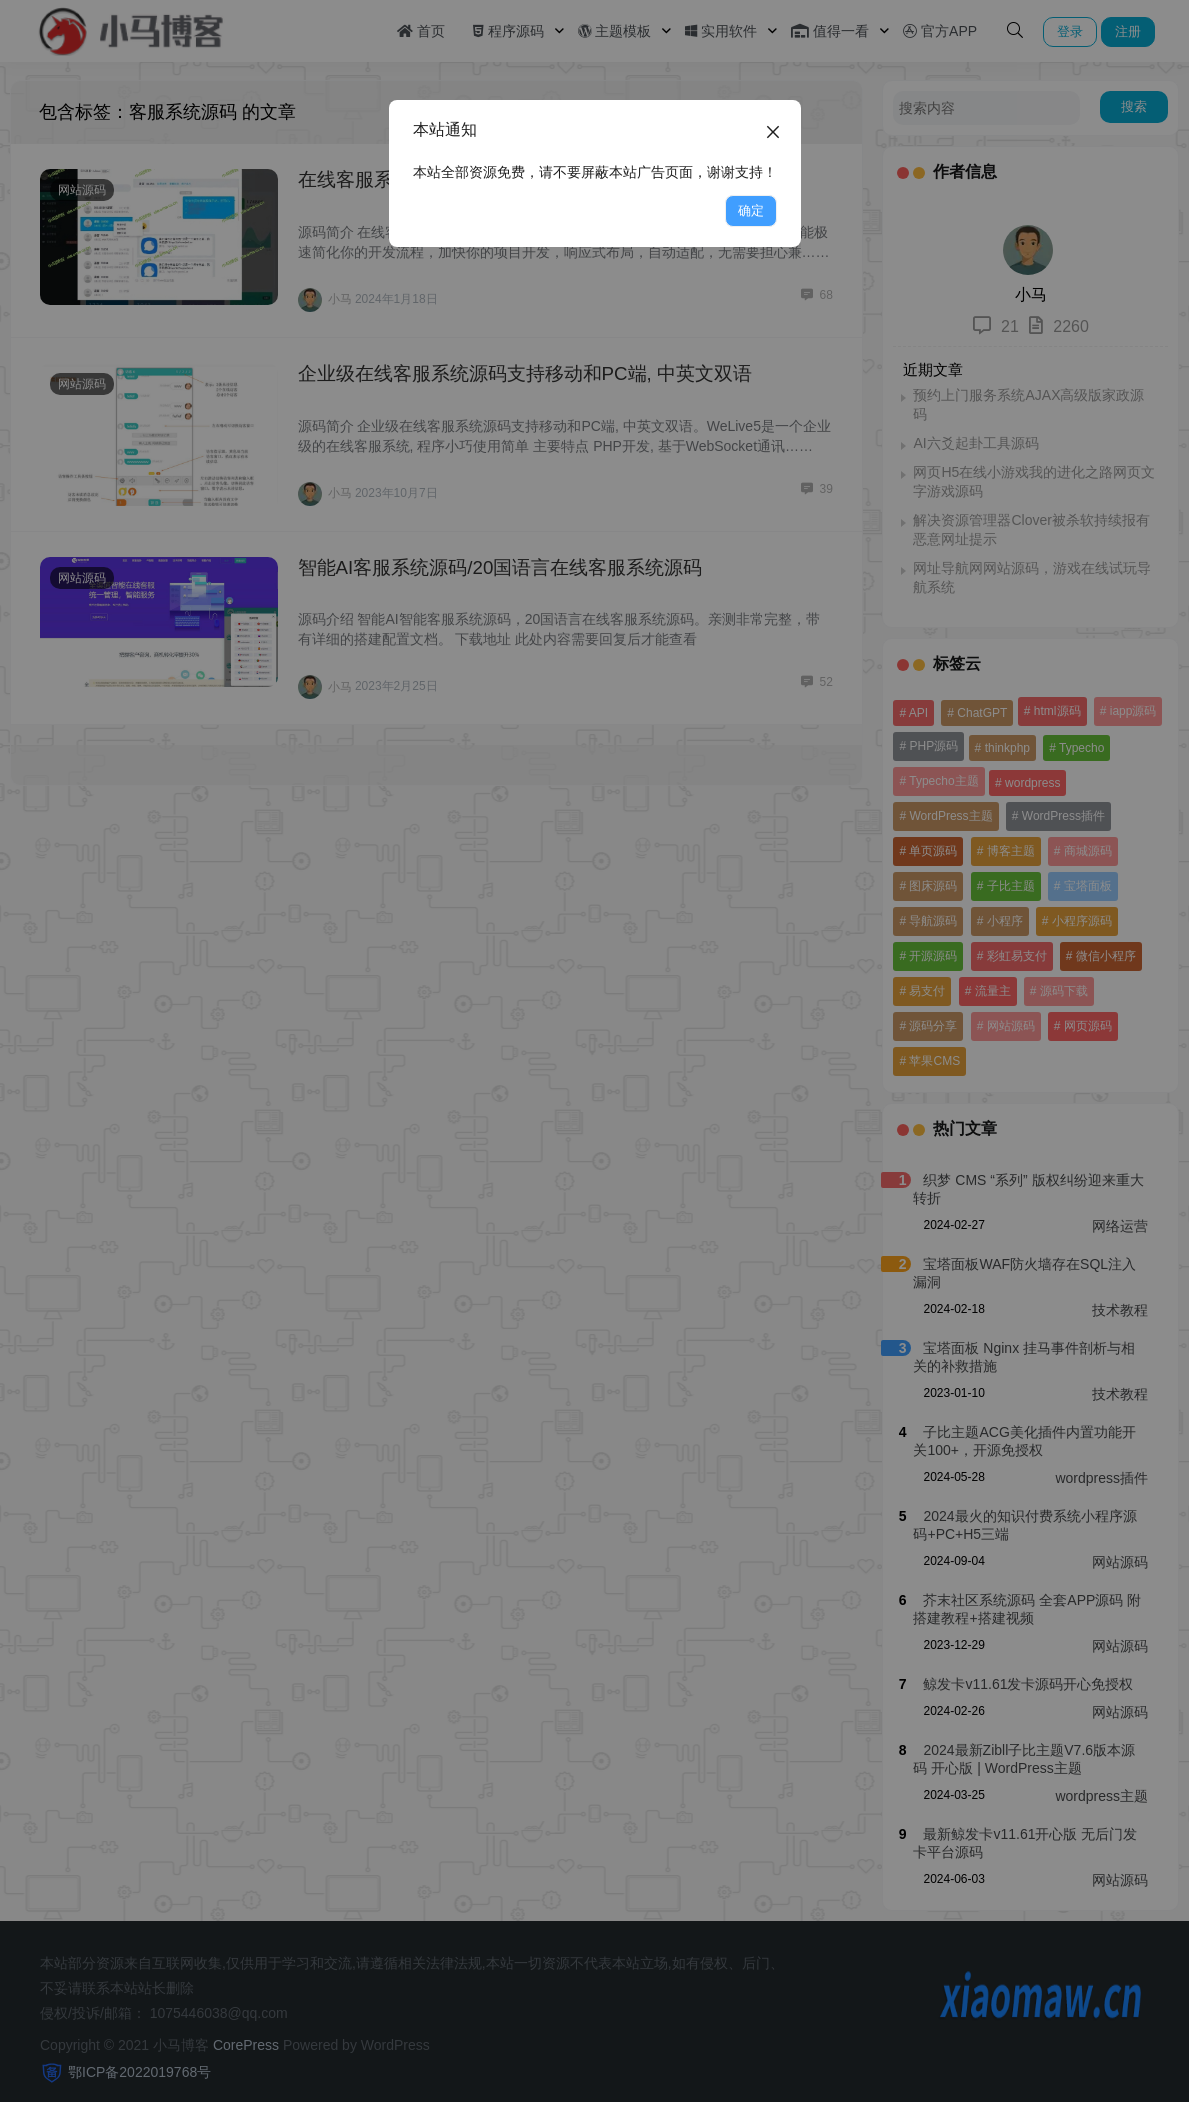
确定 (751, 210)
